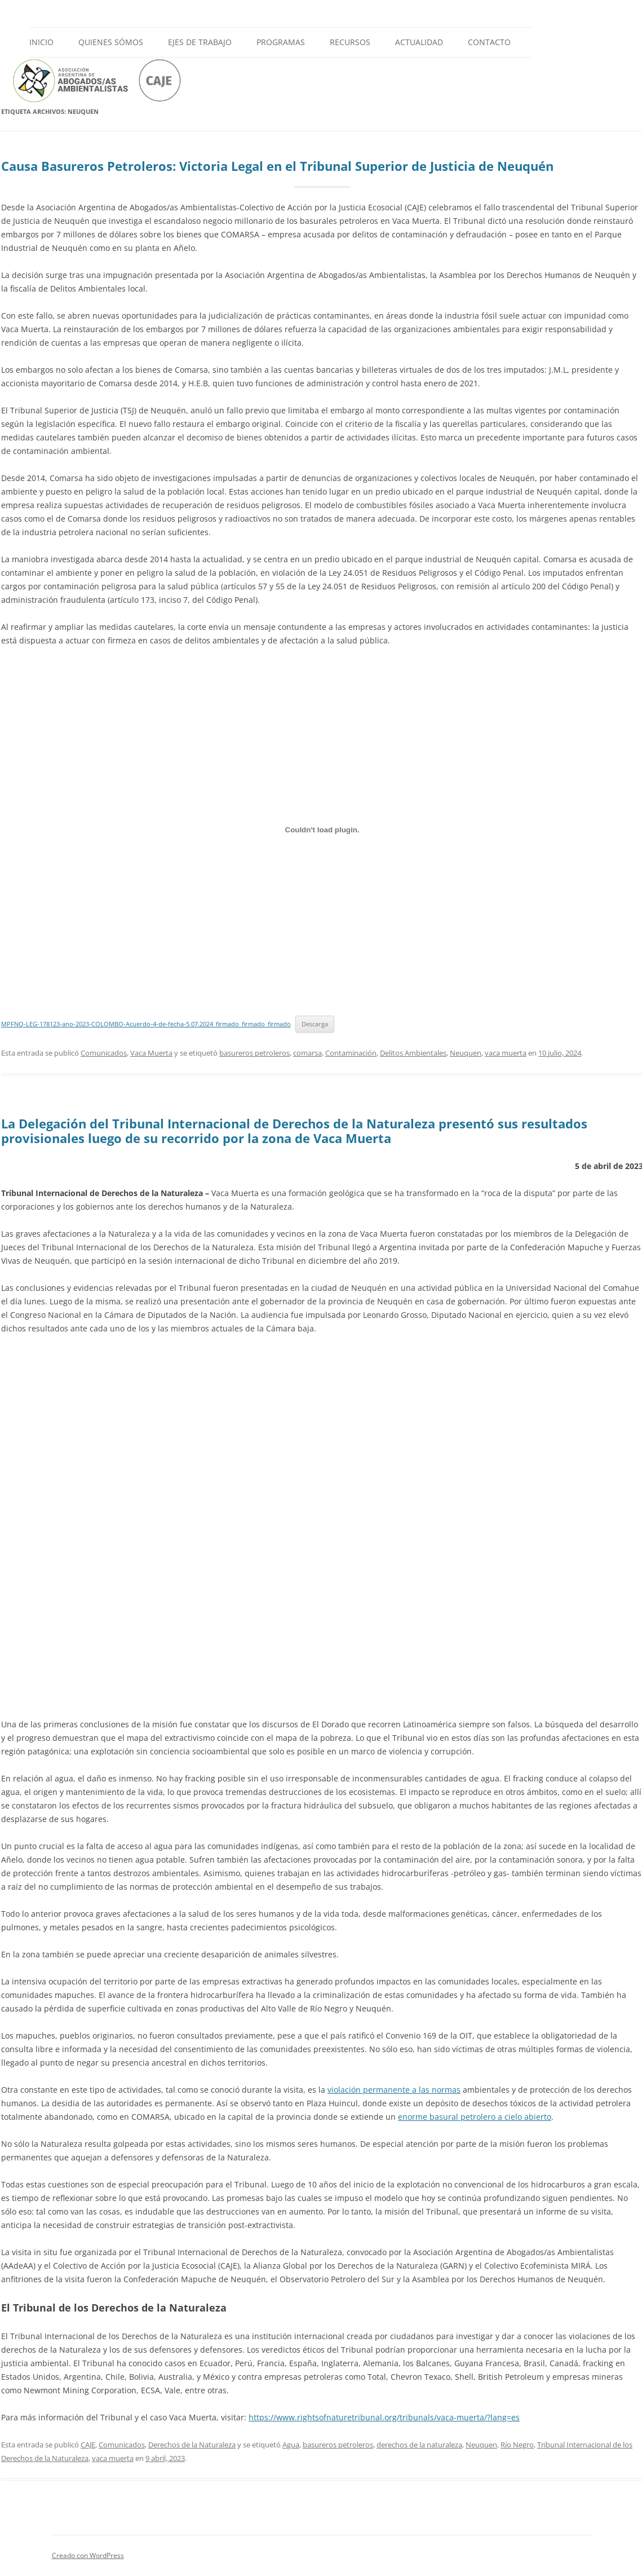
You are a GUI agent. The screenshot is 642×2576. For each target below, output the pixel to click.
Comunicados (104, 1053)
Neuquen (465, 1053)
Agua (290, 2445)
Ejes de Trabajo (200, 42)
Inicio (41, 42)
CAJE (88, 2445)
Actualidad (419, 42)
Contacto (489, 42)
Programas (280, 42)
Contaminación (351, 1053)
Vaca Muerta (151, 1053)
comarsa (307, 1053)
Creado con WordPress (88, 2555)
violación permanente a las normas (394, 2089)
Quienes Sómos (110, 42)
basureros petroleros (254, 1053)
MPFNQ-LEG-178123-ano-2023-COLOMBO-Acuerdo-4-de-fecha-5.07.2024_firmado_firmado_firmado (146, 1024)
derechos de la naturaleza (419, 2445)
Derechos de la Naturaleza (192, 2445)
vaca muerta (505, 1053)
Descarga (315, 1024)
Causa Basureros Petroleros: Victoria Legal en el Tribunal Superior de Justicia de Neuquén (277, 165)
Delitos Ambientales (413, 1053)
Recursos (350, 42)
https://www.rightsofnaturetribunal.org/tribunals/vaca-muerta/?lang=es (384, 2417)
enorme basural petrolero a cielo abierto (474, 2116)
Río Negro (517, 2445)
